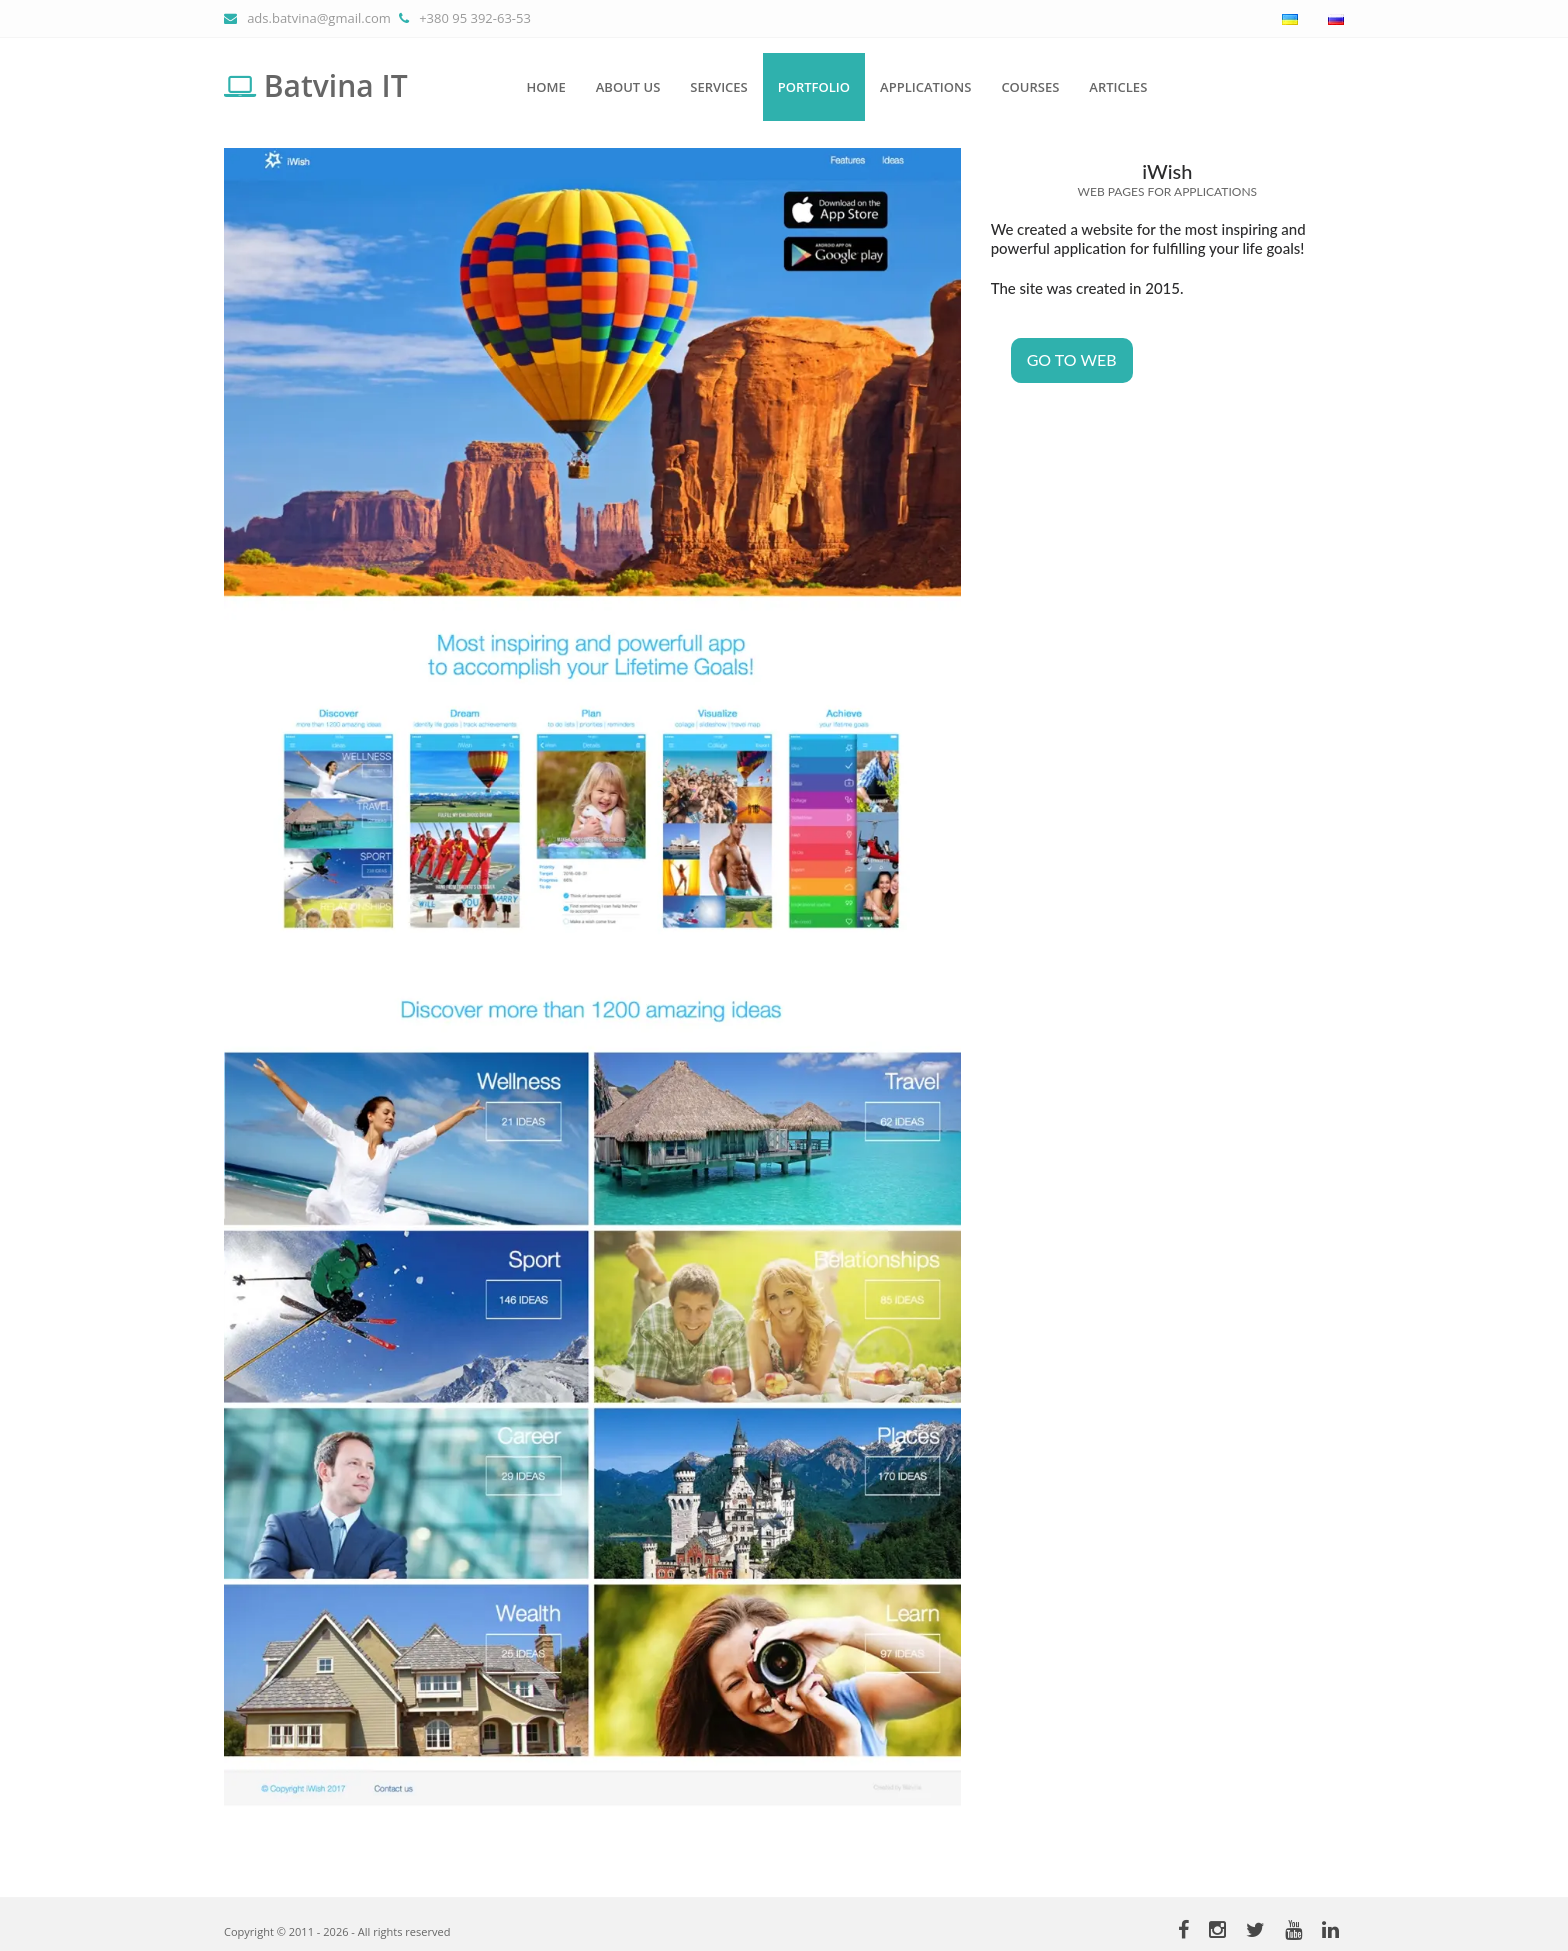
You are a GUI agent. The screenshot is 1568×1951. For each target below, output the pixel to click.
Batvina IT (316, 85)
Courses (1030, 87)
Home (546, 87)
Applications (925, 87)
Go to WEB (1072, 359)
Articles (1118, 87)
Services (718, 87)
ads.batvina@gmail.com (319, 18)
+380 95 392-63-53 (475, 18)
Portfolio (814, 87)
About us (628, 87)
